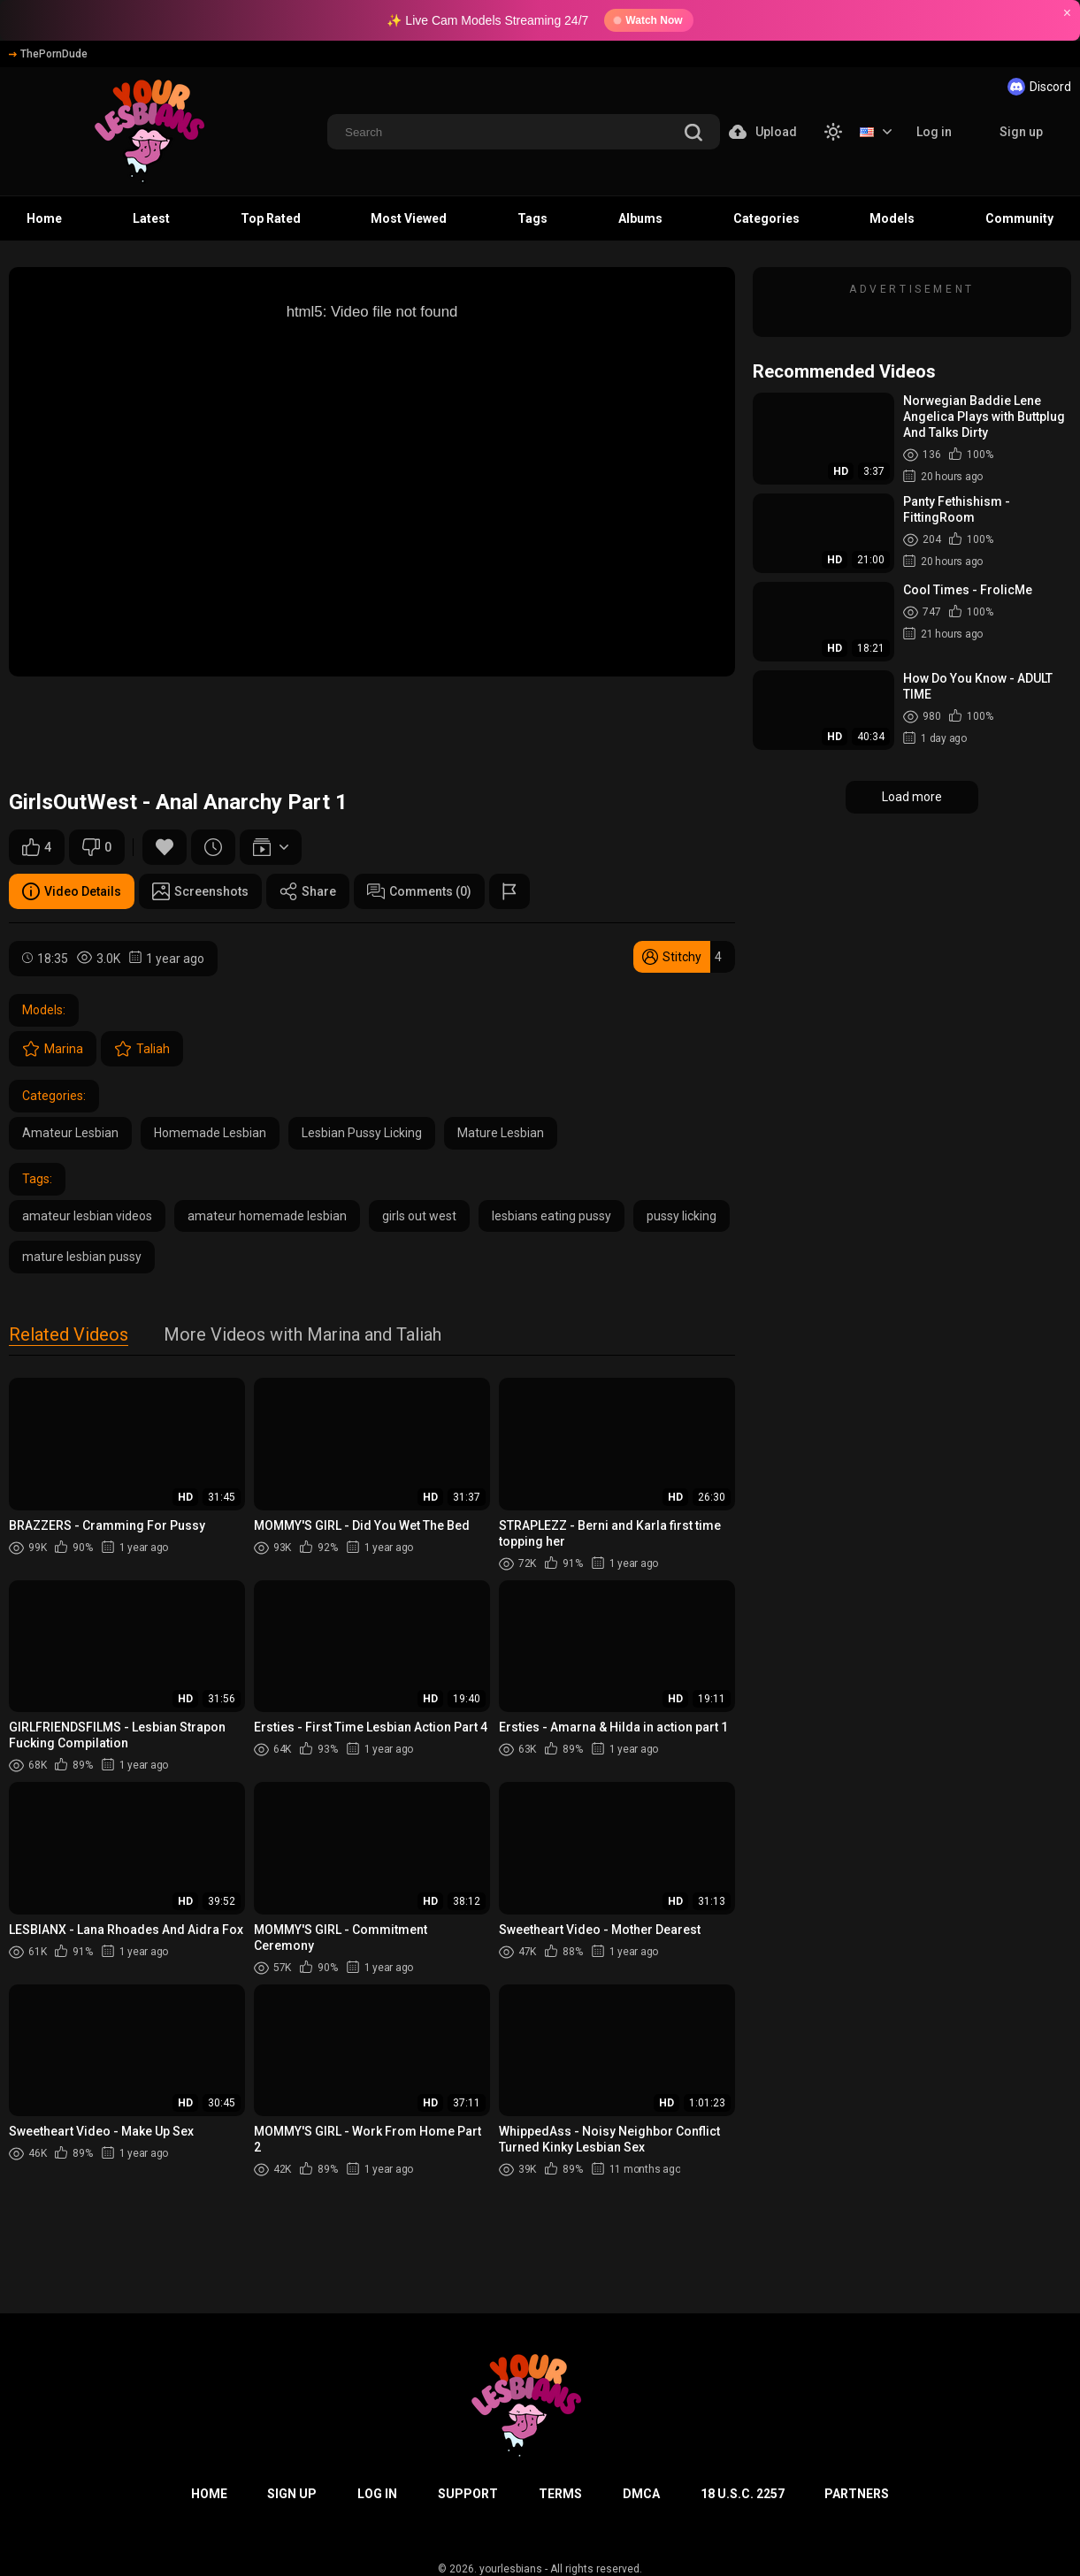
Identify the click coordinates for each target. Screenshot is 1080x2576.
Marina (52, 1049)
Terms (560, 2494)
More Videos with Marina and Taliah (302, 1335)
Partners (856, 2494)
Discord (1039, 87)
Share (308, 891)
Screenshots (200, 891)
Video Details (71, 891)
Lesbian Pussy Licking (362, 1133)
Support (468, 2494)
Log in (934, 132)
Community (1019, 218)
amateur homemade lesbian (267, 1216)
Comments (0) (419, 891)
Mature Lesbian (500, 1133)
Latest (151, 218)
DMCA (641, 2494)
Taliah (142, 1049)
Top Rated (271, 218)
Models (892, 218)
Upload (763, 132)
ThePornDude (48, 54)
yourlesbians (510, 2569)
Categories (766, 218)
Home (44, 218)
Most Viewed (409, 218)
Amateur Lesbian (70, 1133)
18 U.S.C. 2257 (743, 2494)
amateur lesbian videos (87, 1216)
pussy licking (681, 1216)
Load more (912, 797)
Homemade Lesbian (210, 1133)
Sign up (1021, 132)
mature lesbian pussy (82, 1257)
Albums (640, 218)
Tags (532, 218)
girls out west (419, 1216)
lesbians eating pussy (551, 1216)
